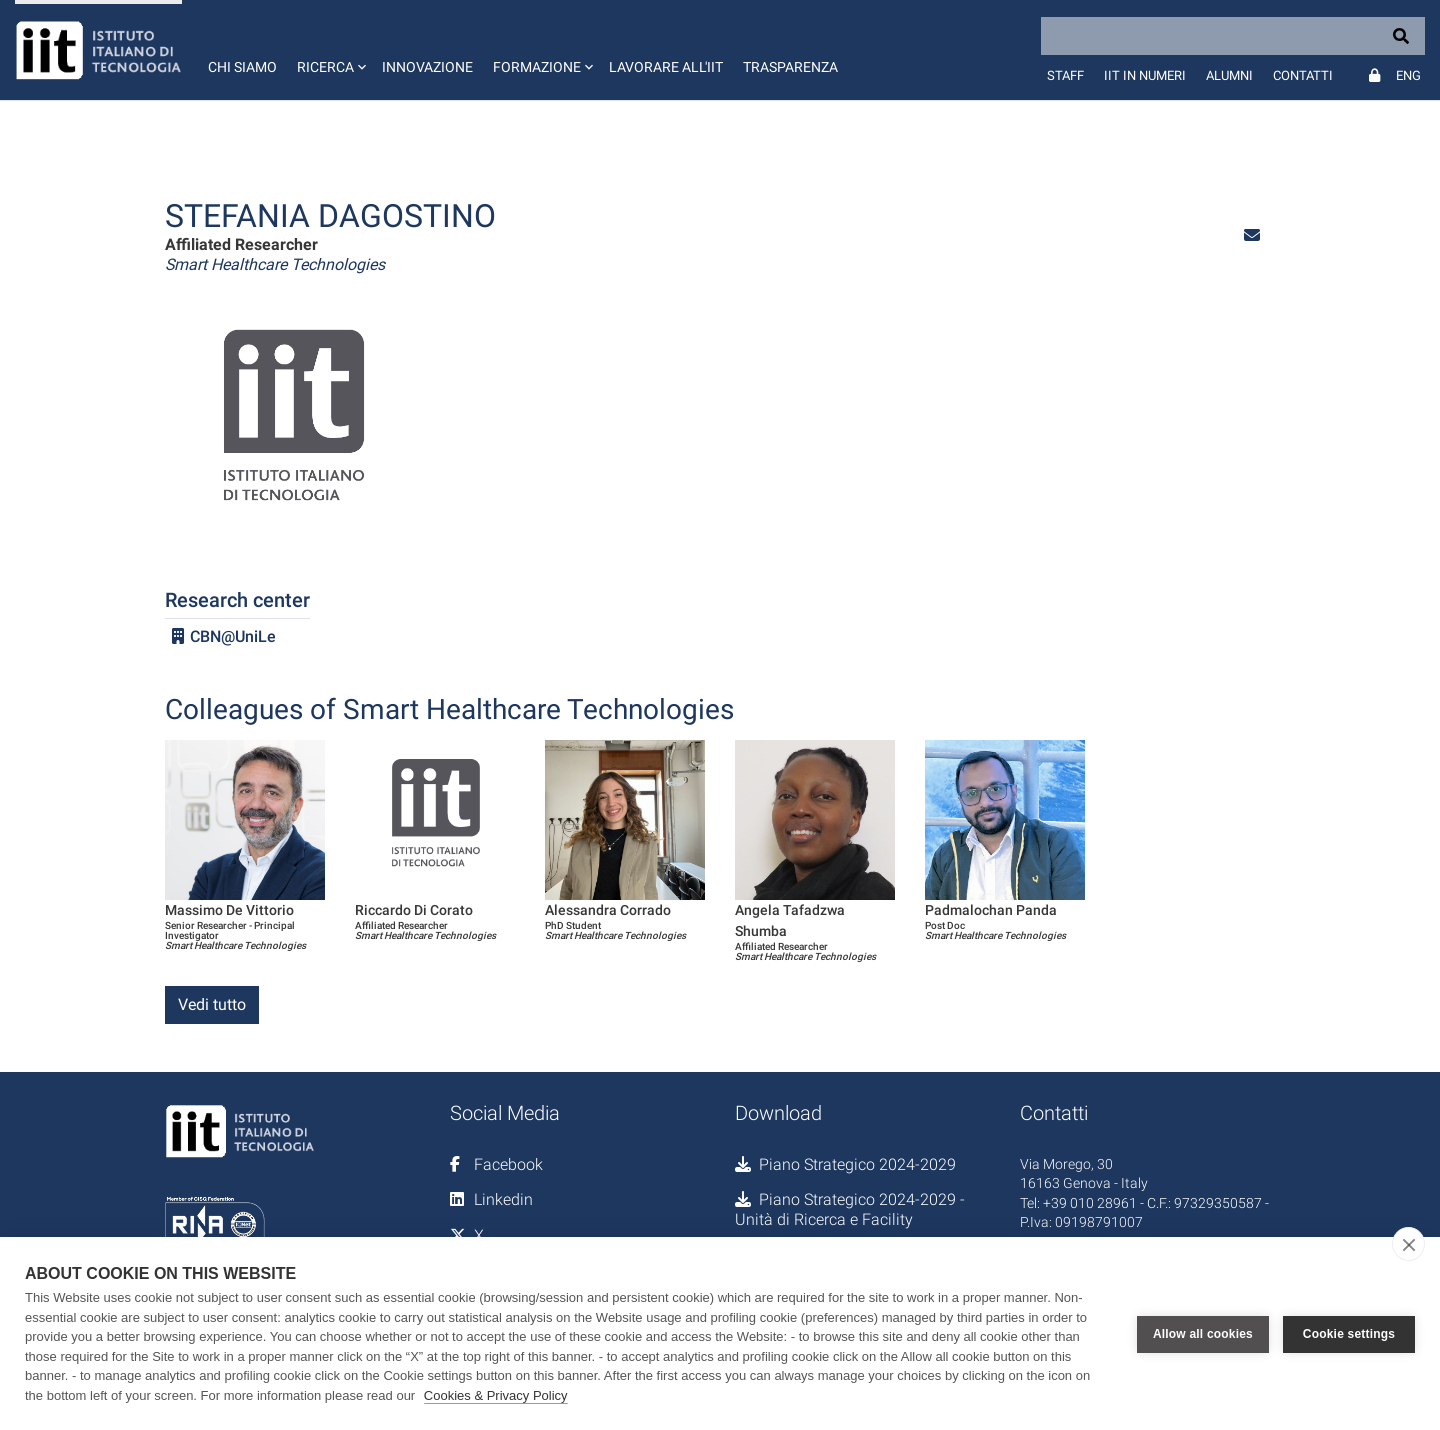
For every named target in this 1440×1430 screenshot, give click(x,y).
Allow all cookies (1203, 1334)
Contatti (1303, 75)
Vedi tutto (212, 1004)
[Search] (1233, 36)
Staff (1065, 75)
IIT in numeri (1145, 75)
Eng (1408, 75)
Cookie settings (1349, 1334)
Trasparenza (790, 67)
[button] (329, 50)
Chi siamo (242, 67)
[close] (1408, 1244)
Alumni (1229, 75)
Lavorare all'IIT (666, 67)
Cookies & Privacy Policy (496, 1395)
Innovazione (427, 67)
